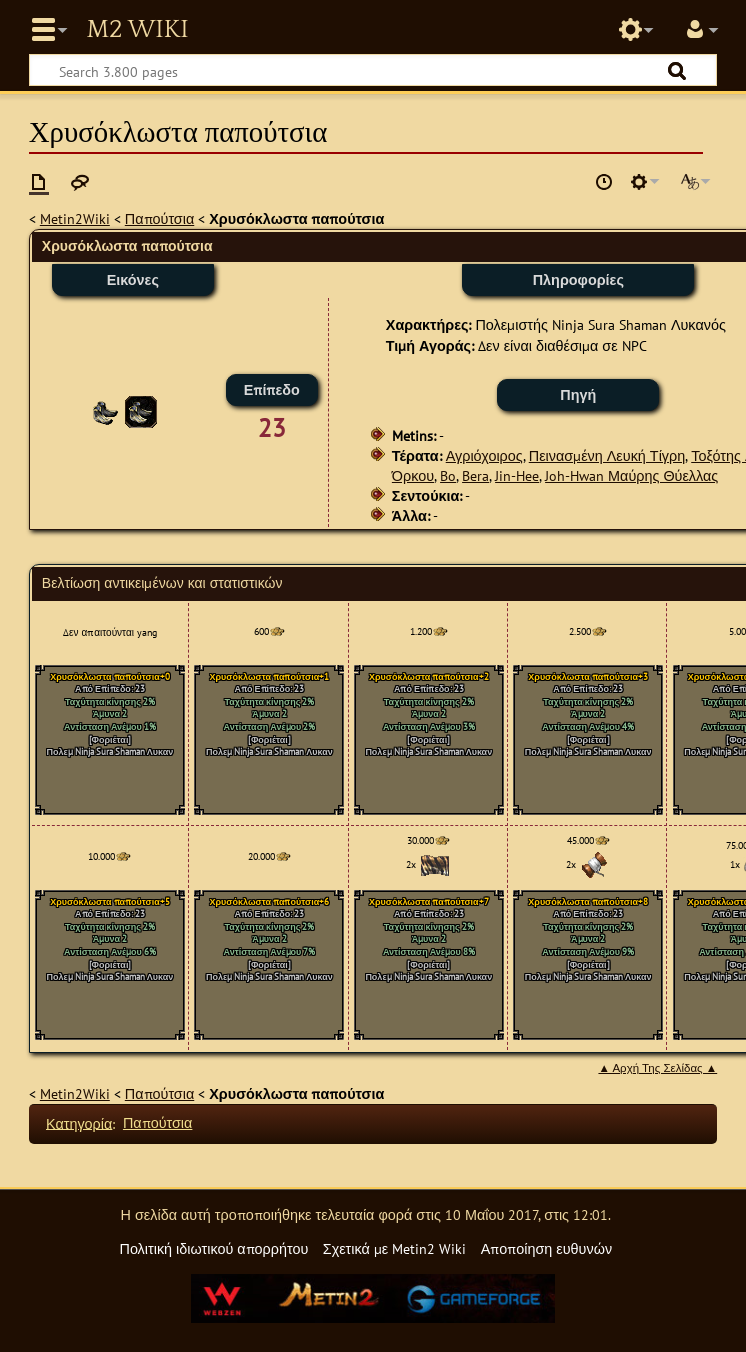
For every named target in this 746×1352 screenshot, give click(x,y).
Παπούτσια (159, 218)
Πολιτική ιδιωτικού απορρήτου (213, 1248)
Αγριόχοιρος (484, 455)
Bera (475, 475)
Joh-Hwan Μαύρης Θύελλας (631, 475)
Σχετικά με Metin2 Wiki (395, 1248)
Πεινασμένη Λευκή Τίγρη (607, 455)
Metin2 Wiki (137, 30)
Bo (448, 475)
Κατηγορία (79, 1122)
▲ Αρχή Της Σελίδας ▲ (657, 1068)
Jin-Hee (517, 475)
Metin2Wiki (75, 218)
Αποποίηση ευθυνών (546, 1248)
